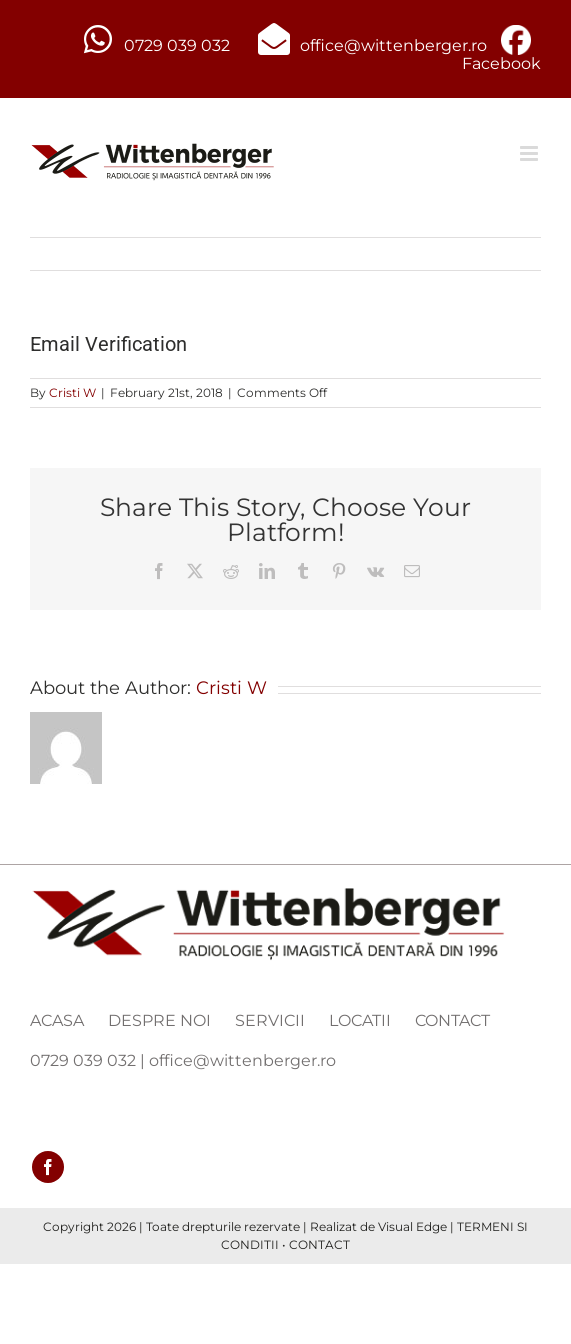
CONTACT (452, 1020)
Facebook (501, 63)
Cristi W (72, 392)
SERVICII (270, 1020)
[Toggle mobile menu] (530, 153)
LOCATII (360, 1020)
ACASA (57, 1020)
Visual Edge (412, 1226)
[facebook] (48, 1167)
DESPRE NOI (159, 1020)
